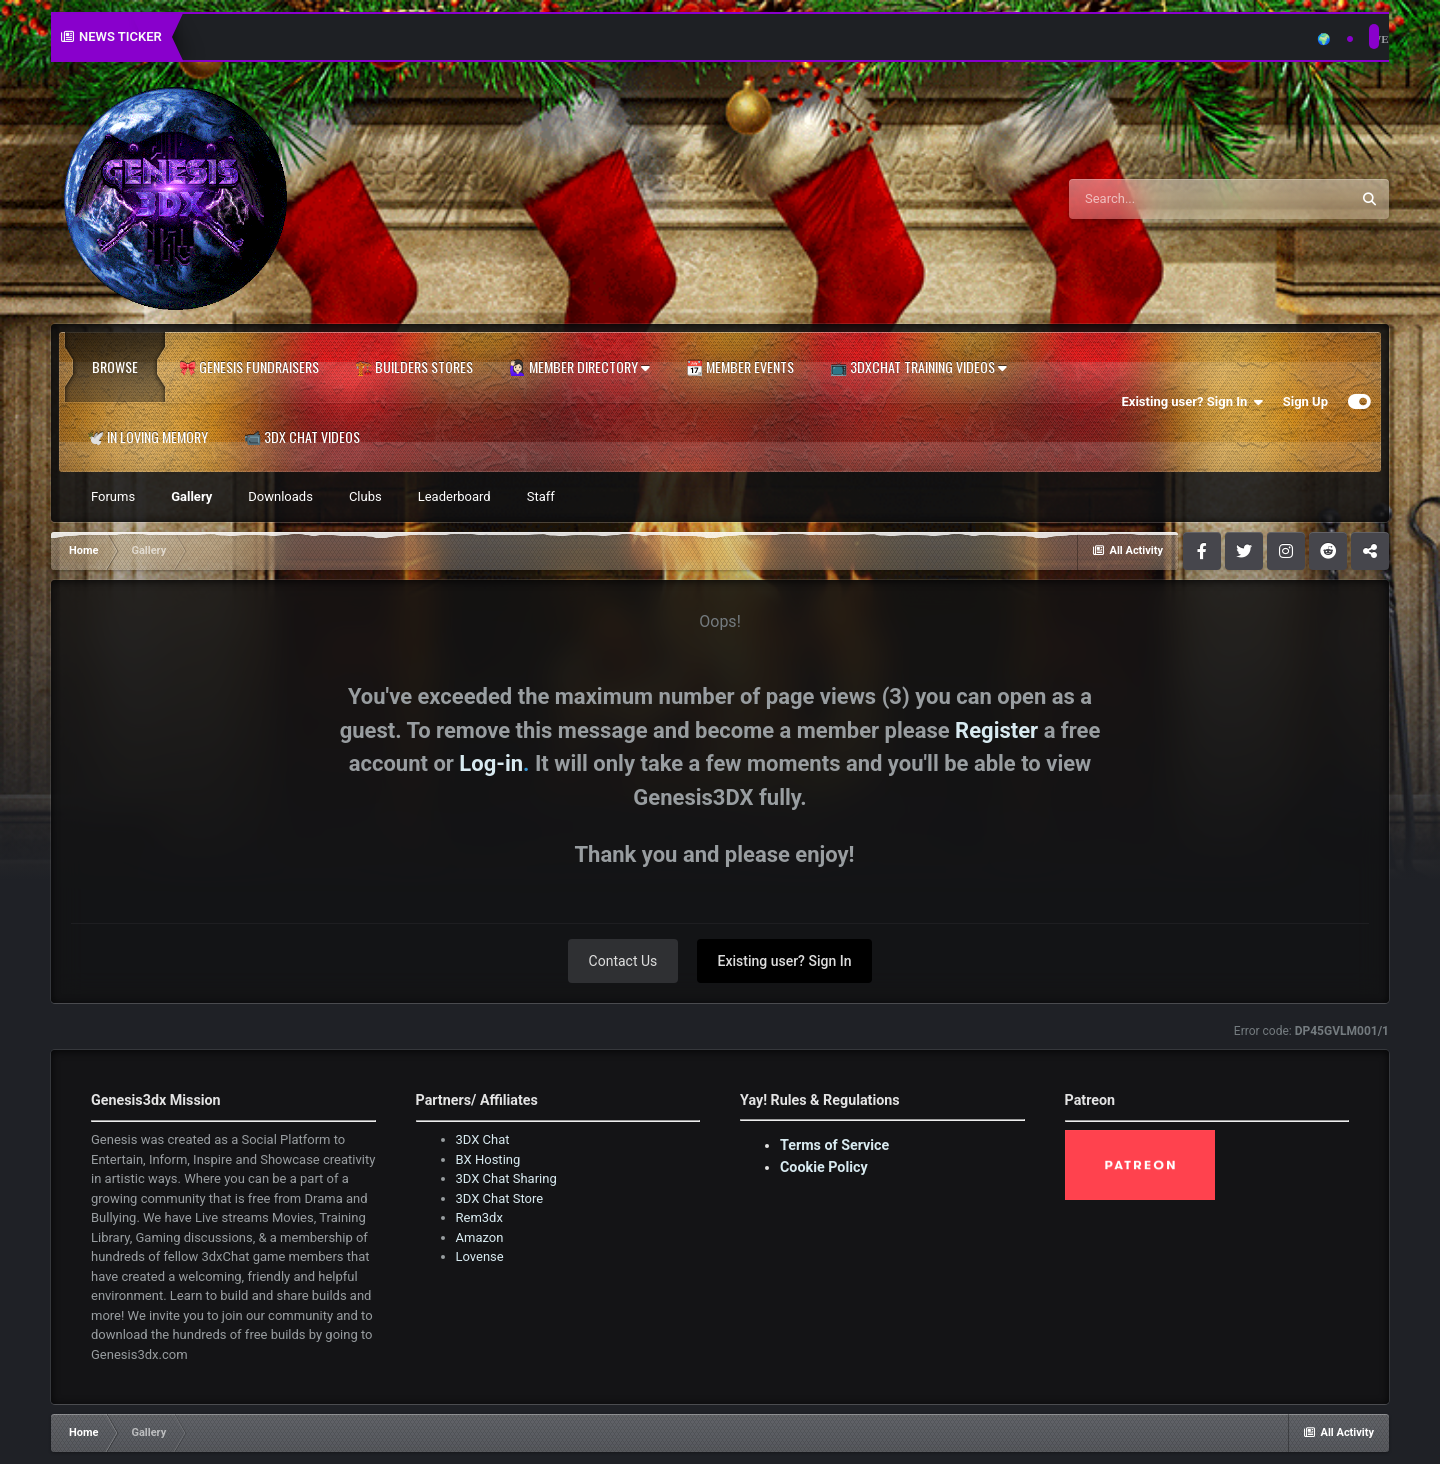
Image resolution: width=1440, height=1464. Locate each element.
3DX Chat (483, 1139)
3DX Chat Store (500, 1198)
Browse (115, 367)
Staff (541, 496)
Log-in (491, 763)
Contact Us (623, 961)
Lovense (480, 1256)
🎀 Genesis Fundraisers (249, 367)
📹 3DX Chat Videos (302, 437)
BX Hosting (488, 1159)
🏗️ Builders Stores (414, 367)
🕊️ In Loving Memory (147, 437)
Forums (113, 496)
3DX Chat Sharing (506, 1178)
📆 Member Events (740, 367)
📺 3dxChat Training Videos (918, 367)
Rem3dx (479, 1217)
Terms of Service (834, 1145)
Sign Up (1305, 401)
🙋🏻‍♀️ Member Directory (579, 367)
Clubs (365, 496)
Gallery (191, 496)
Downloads (280, 496)
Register (996, 730)
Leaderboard (454, 496)
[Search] (1159, 199)
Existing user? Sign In (1192, 402)
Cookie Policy (824, 1167)
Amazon (480, 1237)
